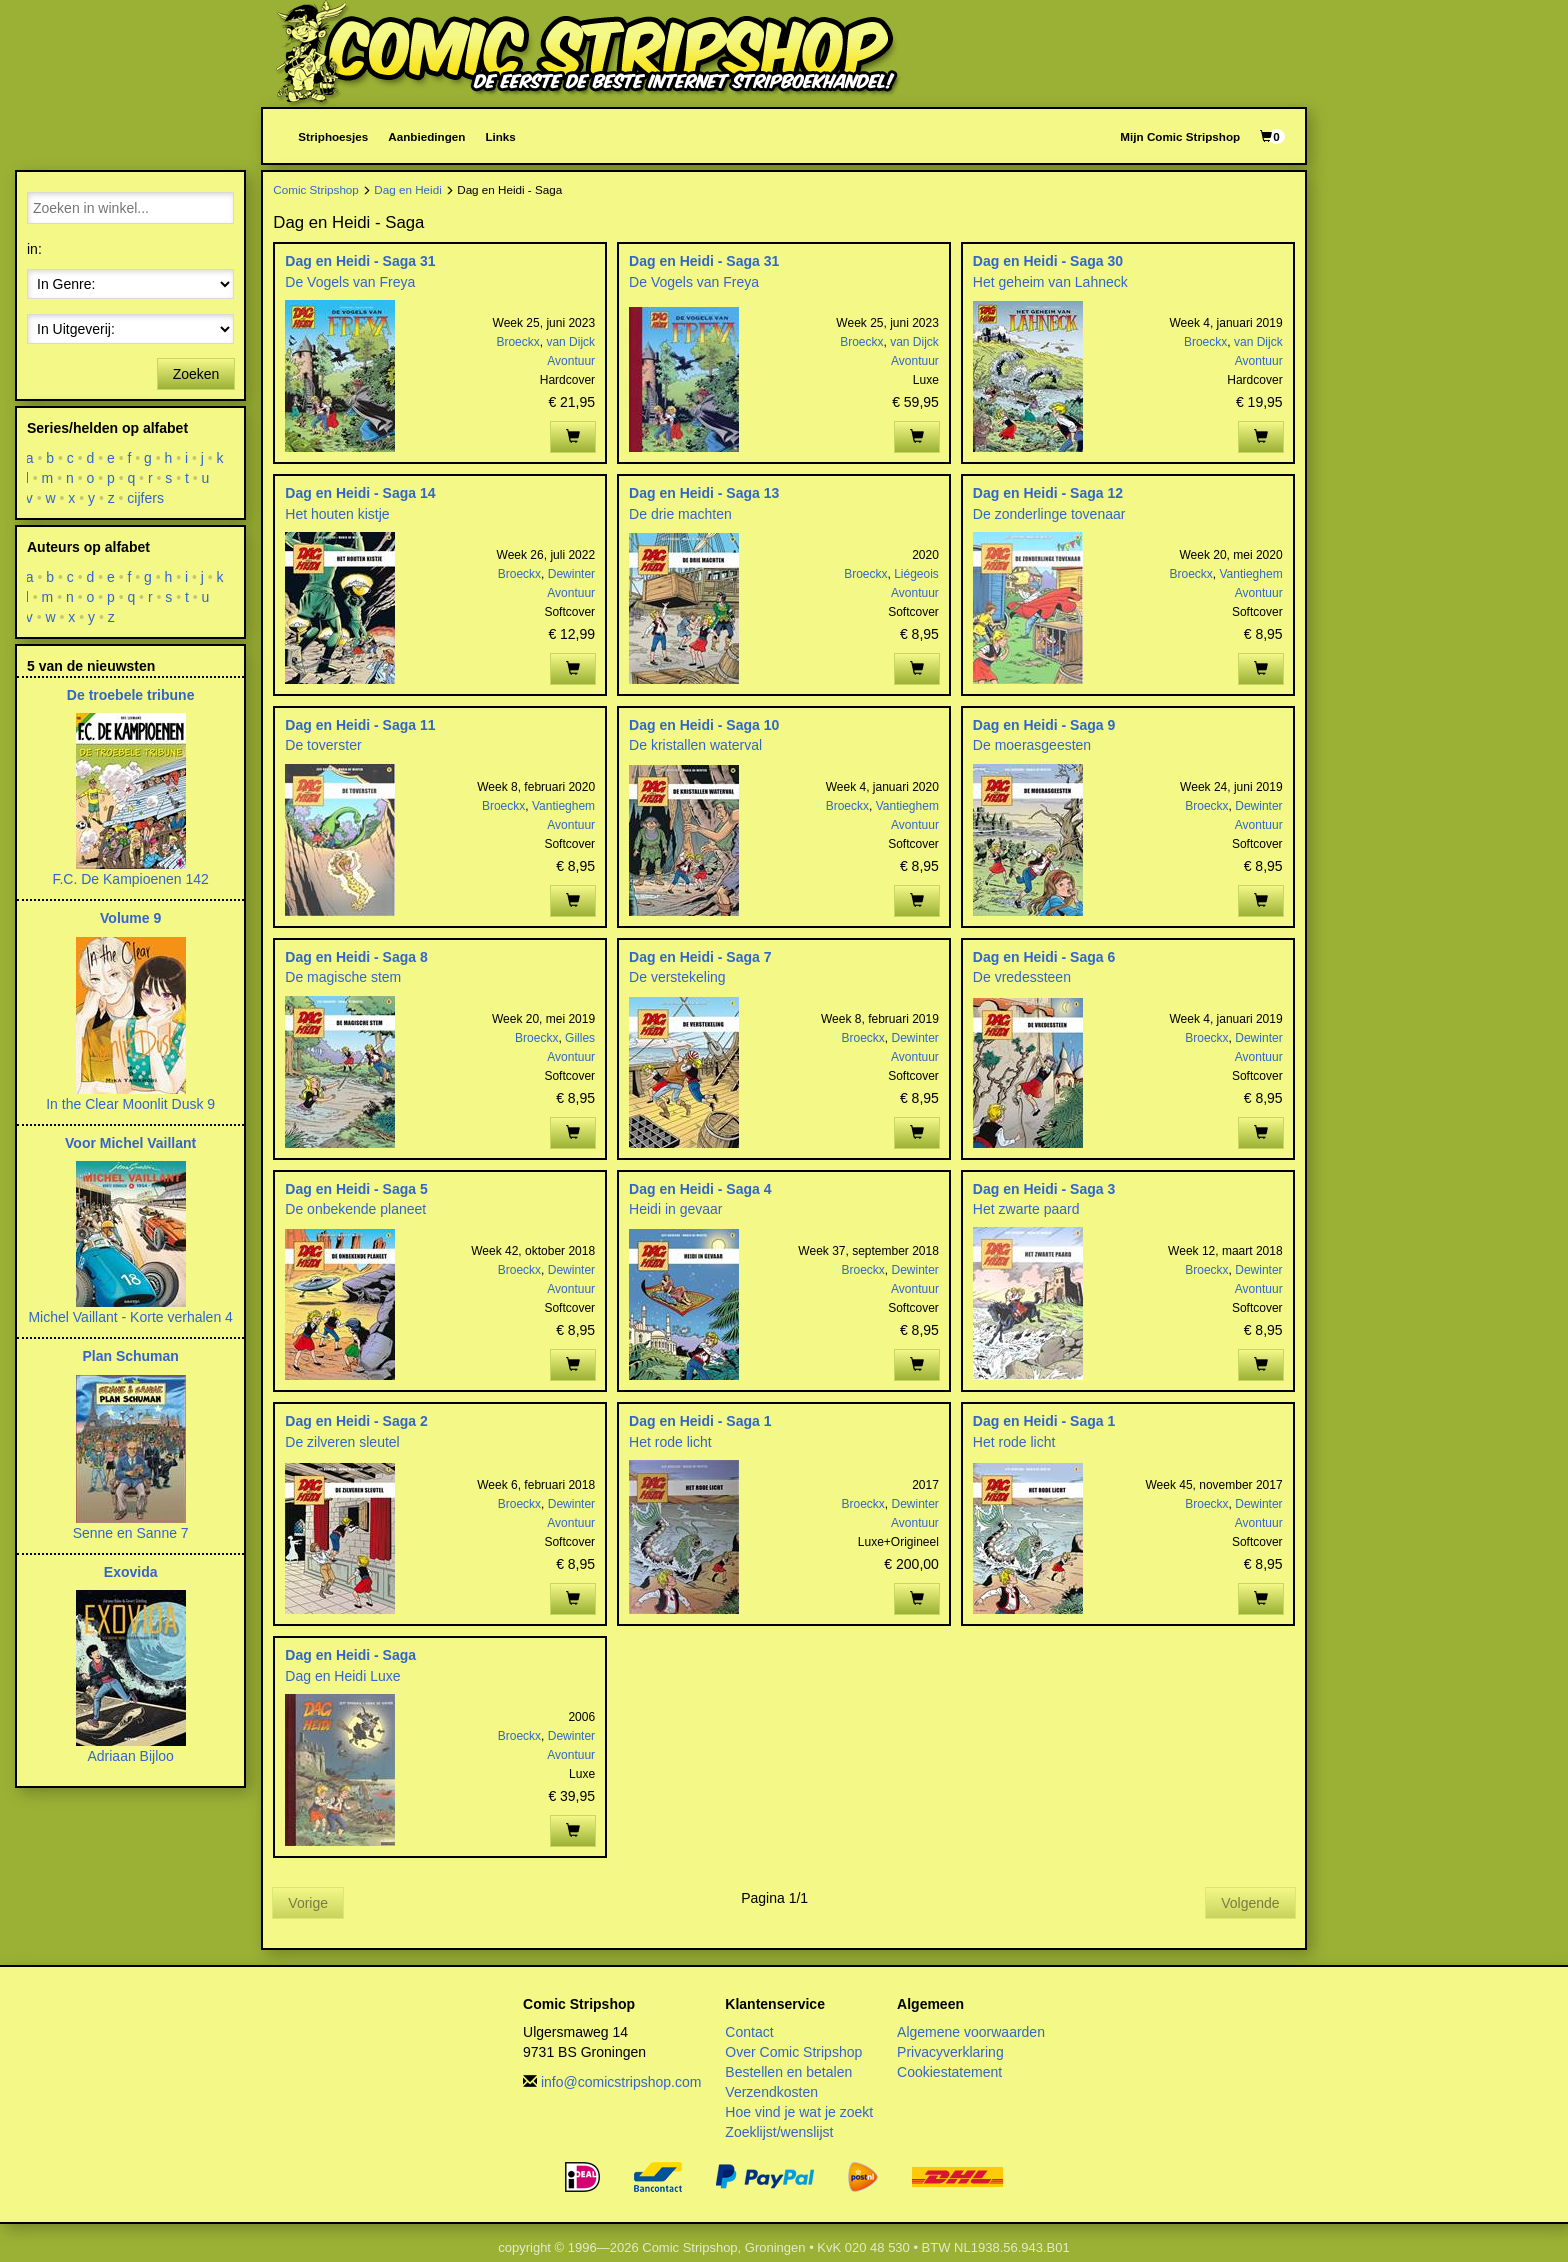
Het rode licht (670, 1442)
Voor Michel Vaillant (130, 1143)
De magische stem (343, 977)
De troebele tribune (131, 695)
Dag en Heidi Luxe (342, 1676)
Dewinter (571, 574)
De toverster (323, 745)
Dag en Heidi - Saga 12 (1048, 493)
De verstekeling (677, 977)
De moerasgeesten (1032, 745)
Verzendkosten (771, 2092)
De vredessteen (1022, 977)
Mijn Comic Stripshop (1180, 136)
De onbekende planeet (355, 1209)
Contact (749, 2032)
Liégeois (916, 574)
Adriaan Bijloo (130, 1756)
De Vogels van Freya (350, 282)
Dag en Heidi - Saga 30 (1048, 261)
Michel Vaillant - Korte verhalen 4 (130, 1317)
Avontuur (571, 361)
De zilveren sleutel (342, 1442)
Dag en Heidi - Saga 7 (700, 957)
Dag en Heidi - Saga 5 (356, 1189)
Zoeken (196, 374)
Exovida (131, 1572)
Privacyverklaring (950, 2052)
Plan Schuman (130, 1356)
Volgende (1250, 1903)
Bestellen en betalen (788, 2072)
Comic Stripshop (316, 189)
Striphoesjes (333, 136)
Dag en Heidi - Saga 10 (704, 725)
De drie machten (680, 514)
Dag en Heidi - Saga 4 (700, 1189)
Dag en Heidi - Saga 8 (356, 957)
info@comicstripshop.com (621, 2082)
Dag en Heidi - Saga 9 (1044, 725)
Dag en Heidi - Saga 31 (360, 261)
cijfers (146, 498)
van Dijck (570, 342)
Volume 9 (130, 918)
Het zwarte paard (1026, 1209)
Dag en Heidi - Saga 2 (356, 1421)
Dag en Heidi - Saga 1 (700, 1421)
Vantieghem (1250, 574)
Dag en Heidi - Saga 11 (360, 725)
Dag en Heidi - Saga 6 (1044, 957)
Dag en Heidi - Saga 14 (360, 493)
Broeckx (517, 342)
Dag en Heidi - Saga (350, 1655)
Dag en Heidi (407, 189)
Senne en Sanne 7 (131, 1533)
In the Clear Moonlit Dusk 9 (130, 1104)
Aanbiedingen (426, 136)
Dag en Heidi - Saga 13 (704, 493)
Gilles (580, 1038)
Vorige (308, 1903)
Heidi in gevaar (675, 1209)
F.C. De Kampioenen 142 (130, 879)
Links (500, 136)
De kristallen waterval (695, 745)
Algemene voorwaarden (971, 2032)
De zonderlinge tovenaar (1049, 514)
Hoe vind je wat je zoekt (799, 2112)
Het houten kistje (337, 514)
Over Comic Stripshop (793, 2052)
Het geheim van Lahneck (1050, 282)
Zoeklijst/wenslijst (779, 2132)
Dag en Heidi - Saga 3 (1044, 1189)
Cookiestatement (949, 2072)
